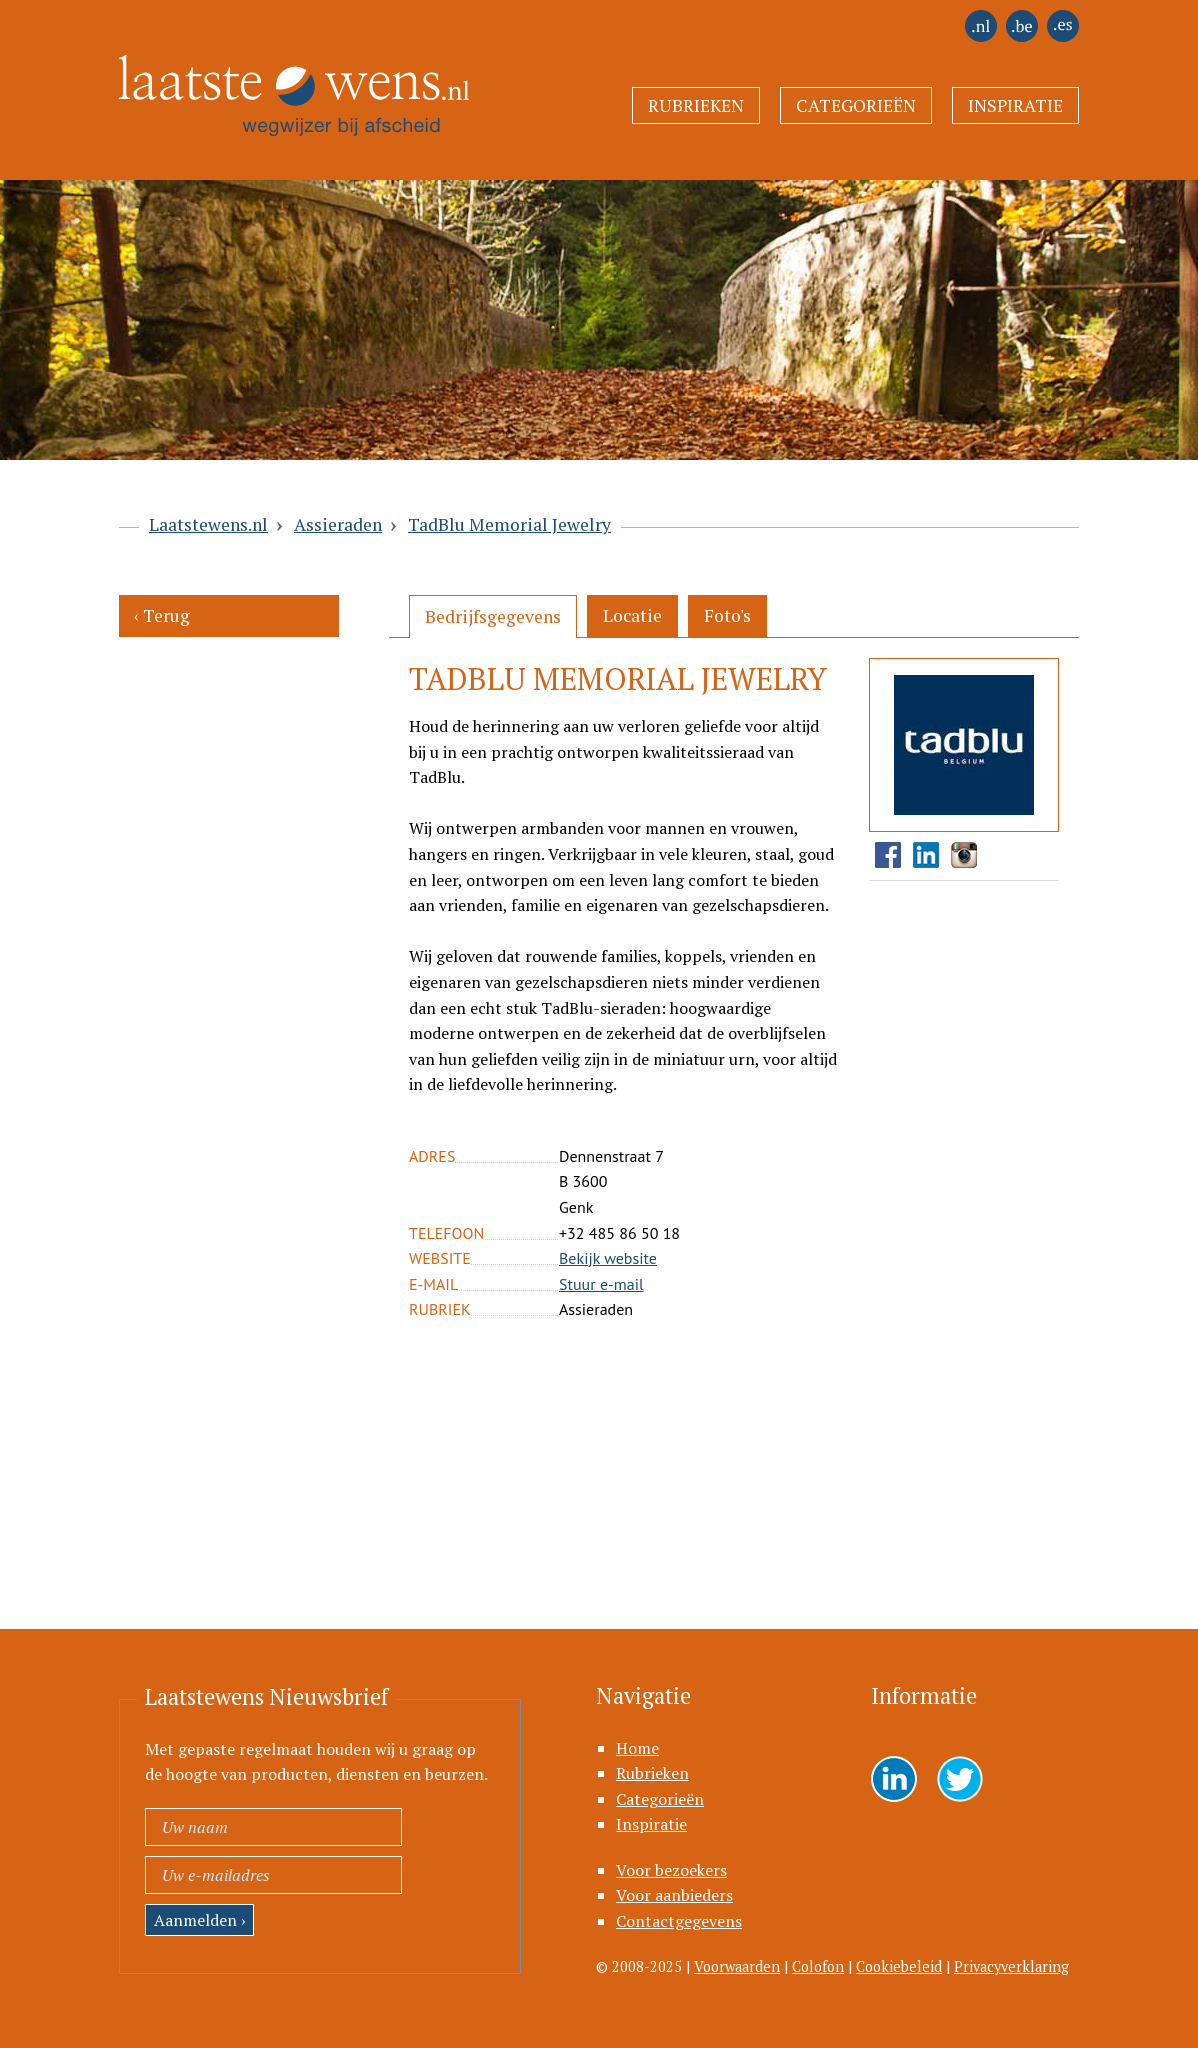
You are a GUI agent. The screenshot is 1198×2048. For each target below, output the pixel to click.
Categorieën (856, 105)
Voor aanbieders (674, 1895)
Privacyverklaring (1011, 1966)
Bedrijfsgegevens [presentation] (493, 616)
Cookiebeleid (899, 1966)
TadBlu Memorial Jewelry (509, 524)
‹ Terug (162, 615)
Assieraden (338, 524)
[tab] (493, 616)
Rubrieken (696, 105)
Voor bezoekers (671, 1870)
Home (637, 1748)
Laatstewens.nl (208, 524)
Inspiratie (1015, 105)
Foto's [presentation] (727, 615)
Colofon (818, 1966)
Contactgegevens (679, 1921)
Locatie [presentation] (632, 615)
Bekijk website (608, 1258)
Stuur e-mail (601, 1284)
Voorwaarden (737, 1966)
